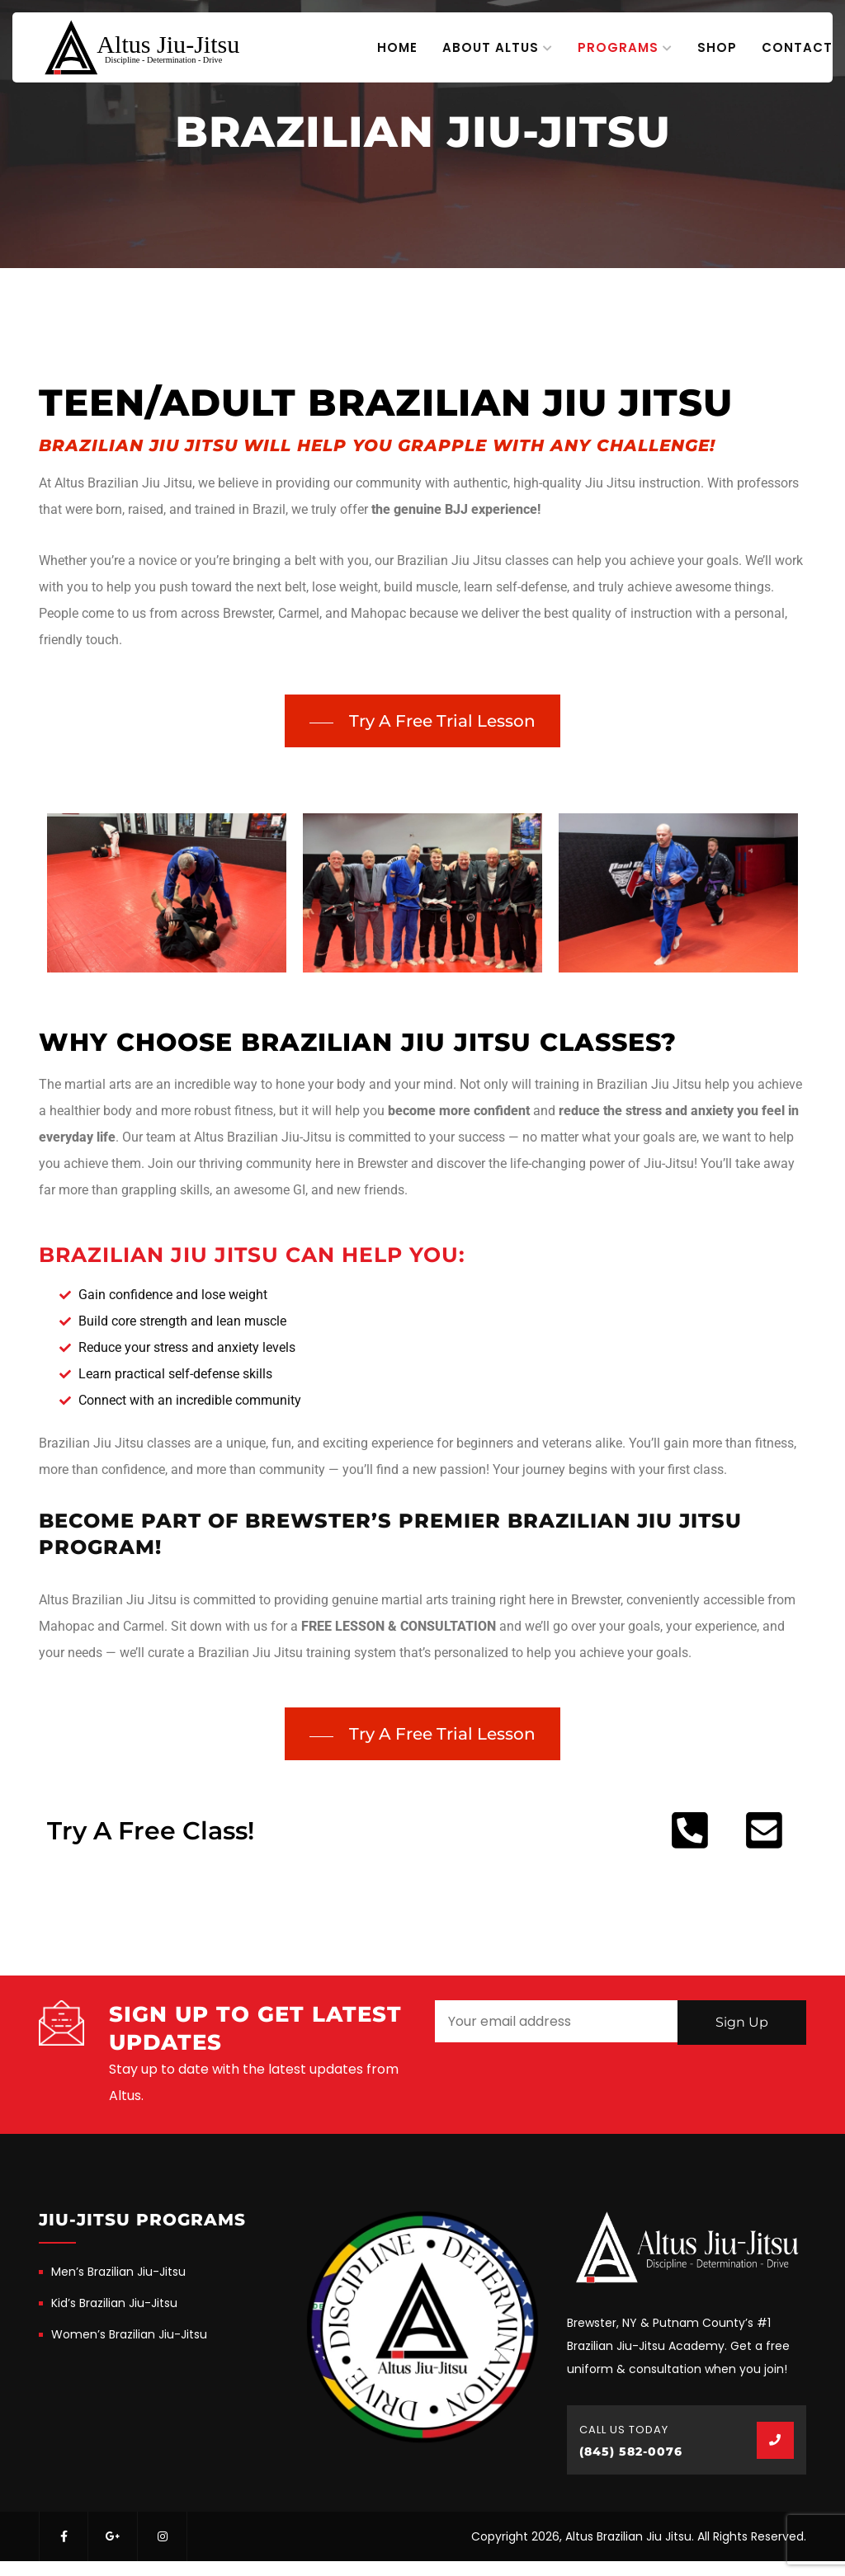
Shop (717, 47)
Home (397, 47)
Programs (618, 47)
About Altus (490, 47)
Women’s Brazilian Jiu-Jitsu (129, 2334)
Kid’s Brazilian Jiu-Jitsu (114, 2303)
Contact (797, 47)
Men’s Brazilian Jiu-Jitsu (118, 2271)
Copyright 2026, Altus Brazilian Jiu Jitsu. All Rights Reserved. (638, 2536)
